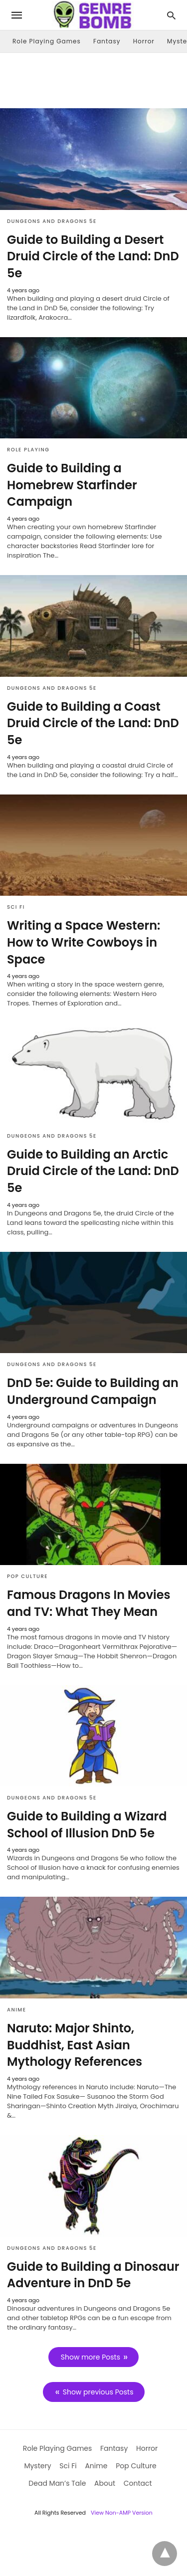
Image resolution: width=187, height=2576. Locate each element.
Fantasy (106, 41)
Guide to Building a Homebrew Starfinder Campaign (72, 485)
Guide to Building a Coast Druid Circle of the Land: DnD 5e (93, 723)
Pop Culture (27, 1576)
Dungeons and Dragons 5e (52, 221)
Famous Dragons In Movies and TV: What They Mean (89, 1603)
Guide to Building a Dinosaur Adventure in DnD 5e (93, 2275)
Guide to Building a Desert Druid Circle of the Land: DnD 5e (93, 256)
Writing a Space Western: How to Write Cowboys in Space (83, 942)
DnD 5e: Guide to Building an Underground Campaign (93, 1391)
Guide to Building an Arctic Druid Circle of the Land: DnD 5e (93, 1171)
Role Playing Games (46, 41)
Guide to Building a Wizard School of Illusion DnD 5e (87, 1824)
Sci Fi (16, 907)
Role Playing (28, 449)
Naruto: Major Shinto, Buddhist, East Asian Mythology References (74, 2045)
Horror (144, 41)
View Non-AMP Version (122, 2513)
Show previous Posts (98, 2392)
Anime (16, 2009)
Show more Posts (90, 2357)
